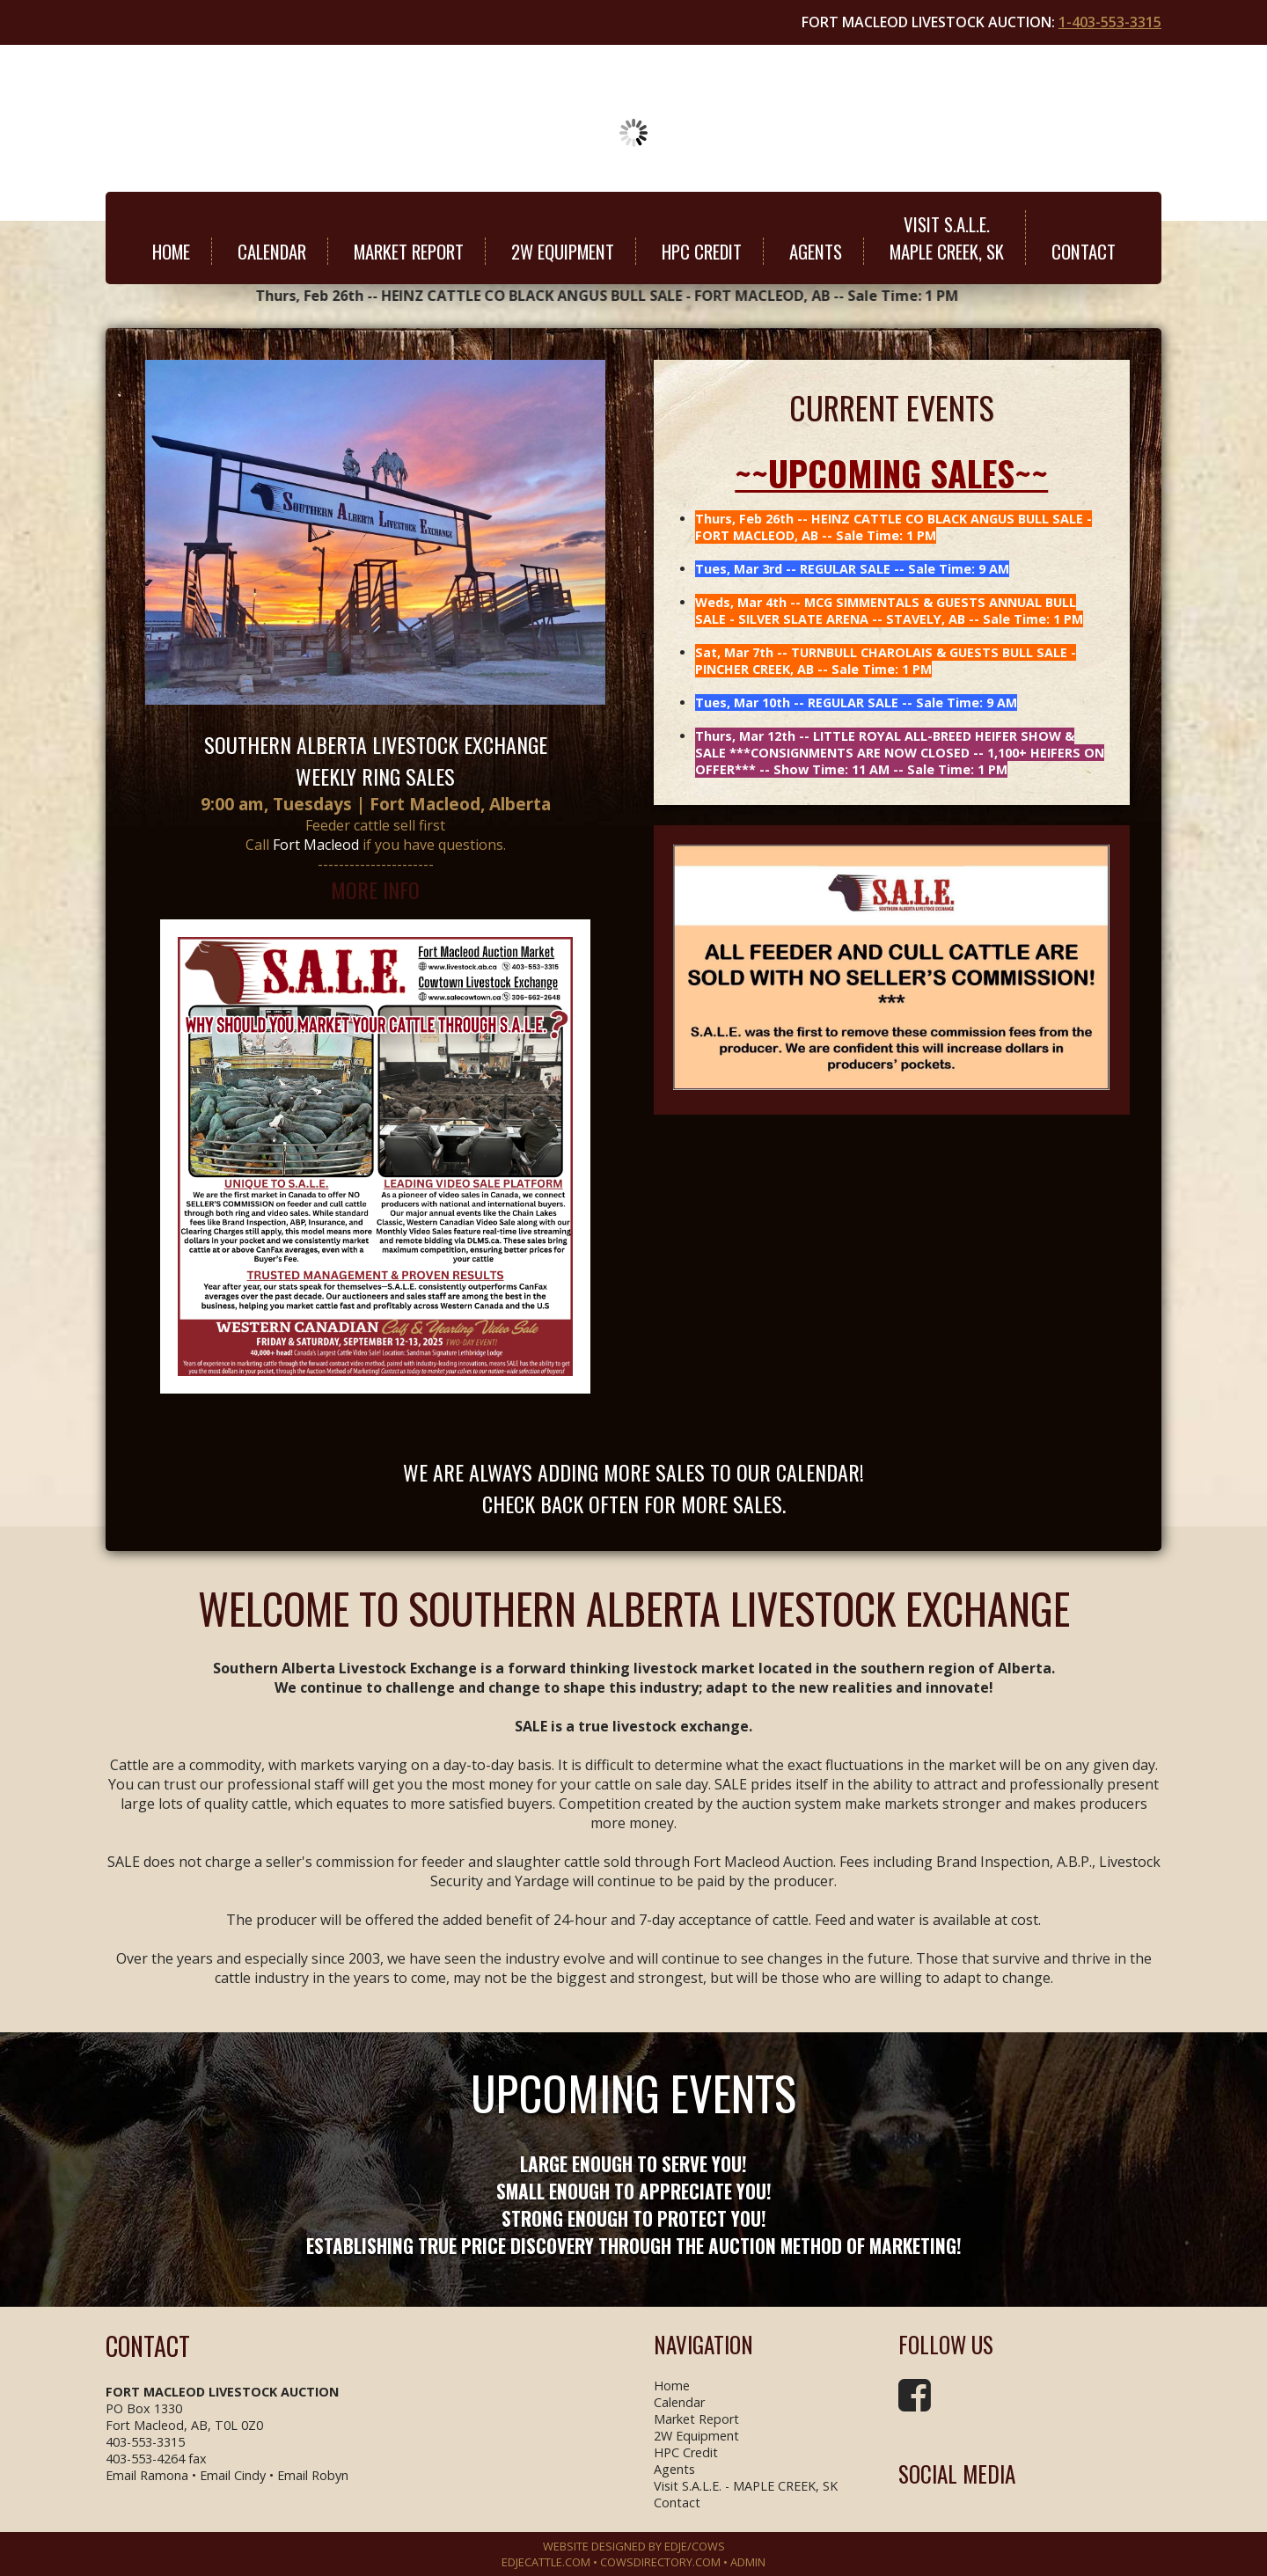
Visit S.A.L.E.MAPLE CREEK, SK (947, 237)
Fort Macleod (316, 844)
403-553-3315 (145, 2441)
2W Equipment (562, 251)
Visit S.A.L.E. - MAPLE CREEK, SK (746, 2485)
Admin (747, 2562)
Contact (1083, 251)
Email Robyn (312, 2475)
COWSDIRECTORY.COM (660, 2562)
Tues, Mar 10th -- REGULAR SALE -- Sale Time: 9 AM (856, 702)
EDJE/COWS (694, 2546)
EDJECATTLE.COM (546, 2562)
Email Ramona (147, 2475)
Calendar (272, 251)
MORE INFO (375, 889)
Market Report (409, 251)
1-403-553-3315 (1109, 22)
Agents (815, 251)
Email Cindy (233, 2475)
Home (171, 251)
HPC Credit (702, 251)
